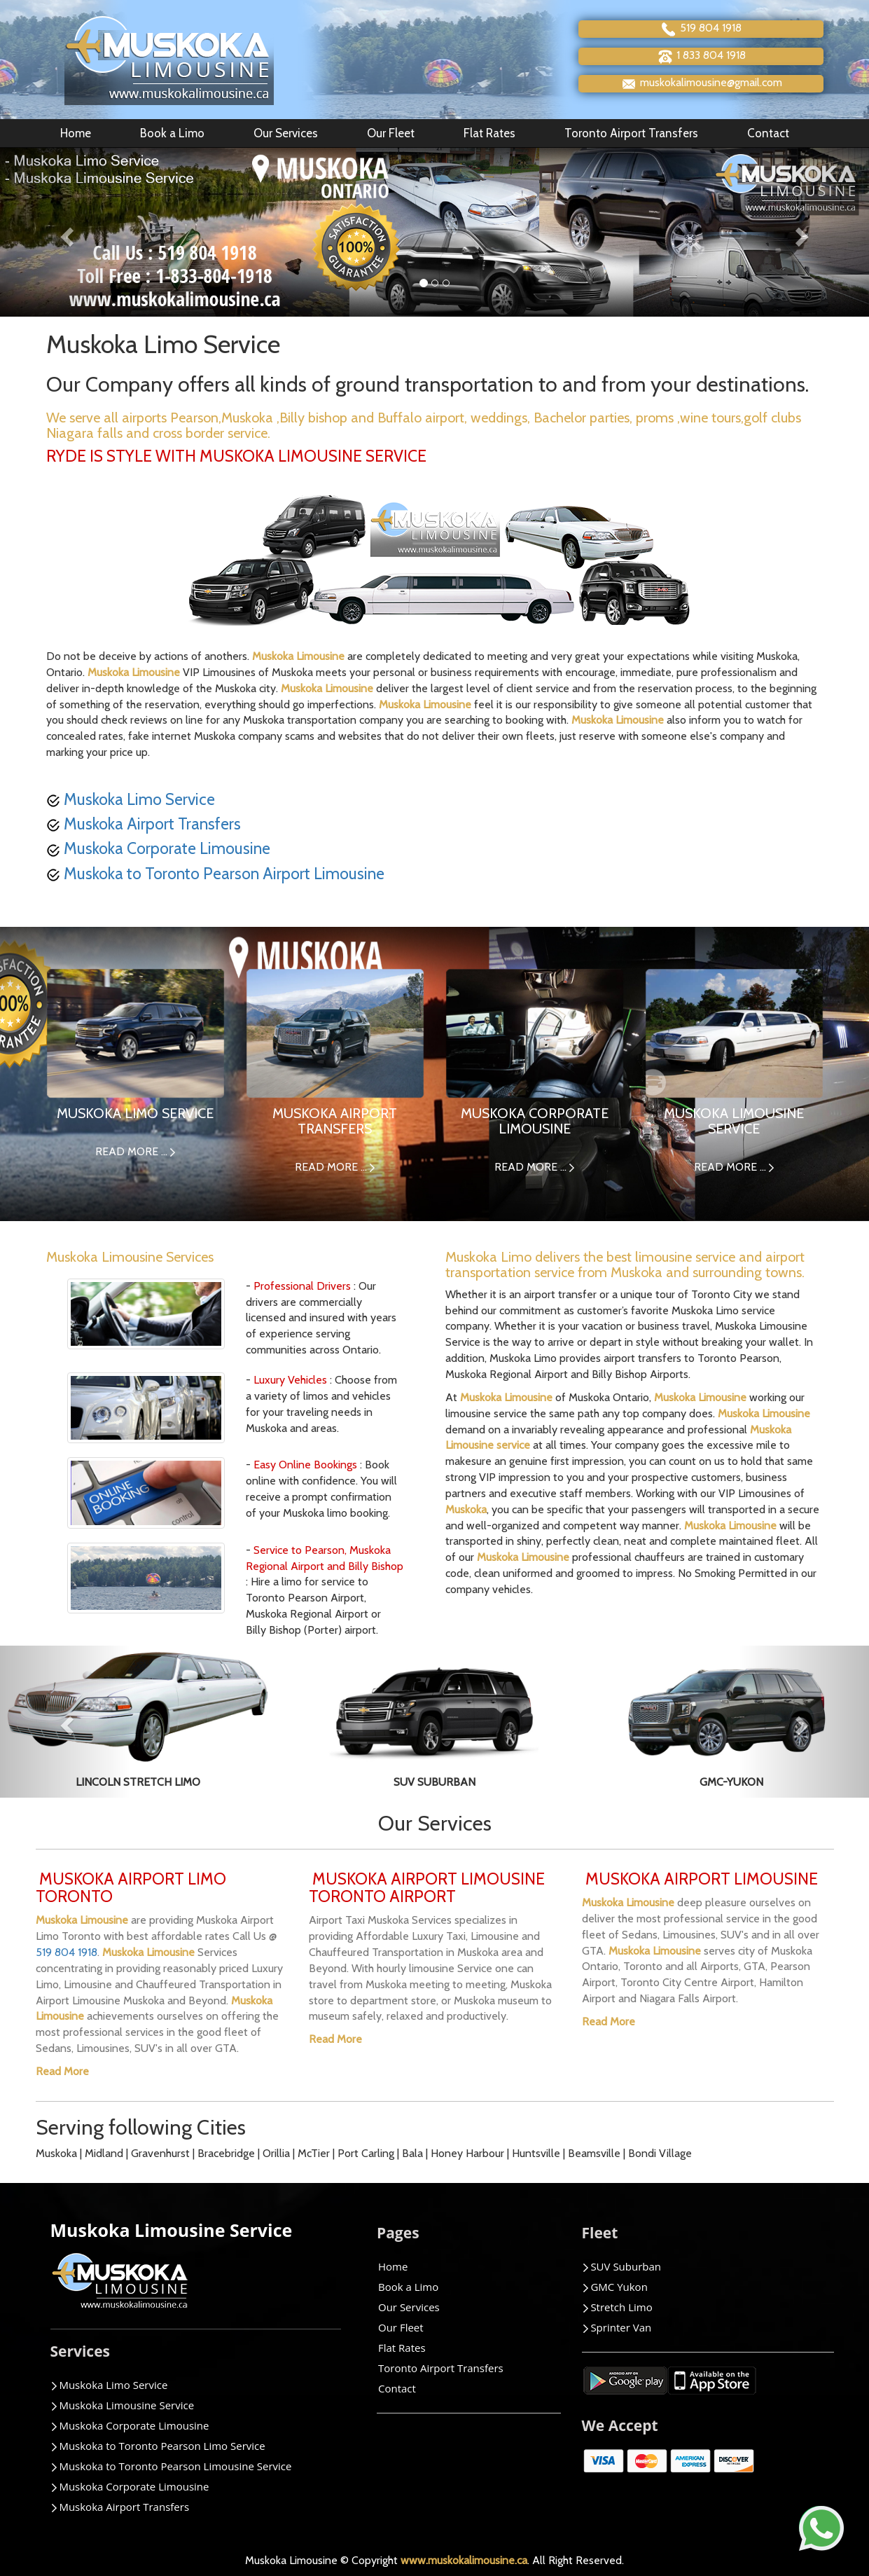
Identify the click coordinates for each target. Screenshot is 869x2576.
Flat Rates (489, 133)
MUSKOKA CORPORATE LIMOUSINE (535, 1121)
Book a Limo (172, 133)
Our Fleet (391, 133)
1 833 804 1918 (701, 56)
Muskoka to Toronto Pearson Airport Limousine (215, 873)
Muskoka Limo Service (130, 799)
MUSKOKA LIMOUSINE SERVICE (734, 1121)
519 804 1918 (701, 29)
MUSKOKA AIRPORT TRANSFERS (334, 1121)
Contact (768, 133)
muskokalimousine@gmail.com (701, 83)
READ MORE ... (135, 1151)
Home (75, 133)
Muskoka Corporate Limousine (158, 848)
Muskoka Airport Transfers (143, 824)
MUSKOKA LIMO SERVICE (135, 1113)
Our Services (285, 133)
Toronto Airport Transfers (631, 133)
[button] (65, 232)
